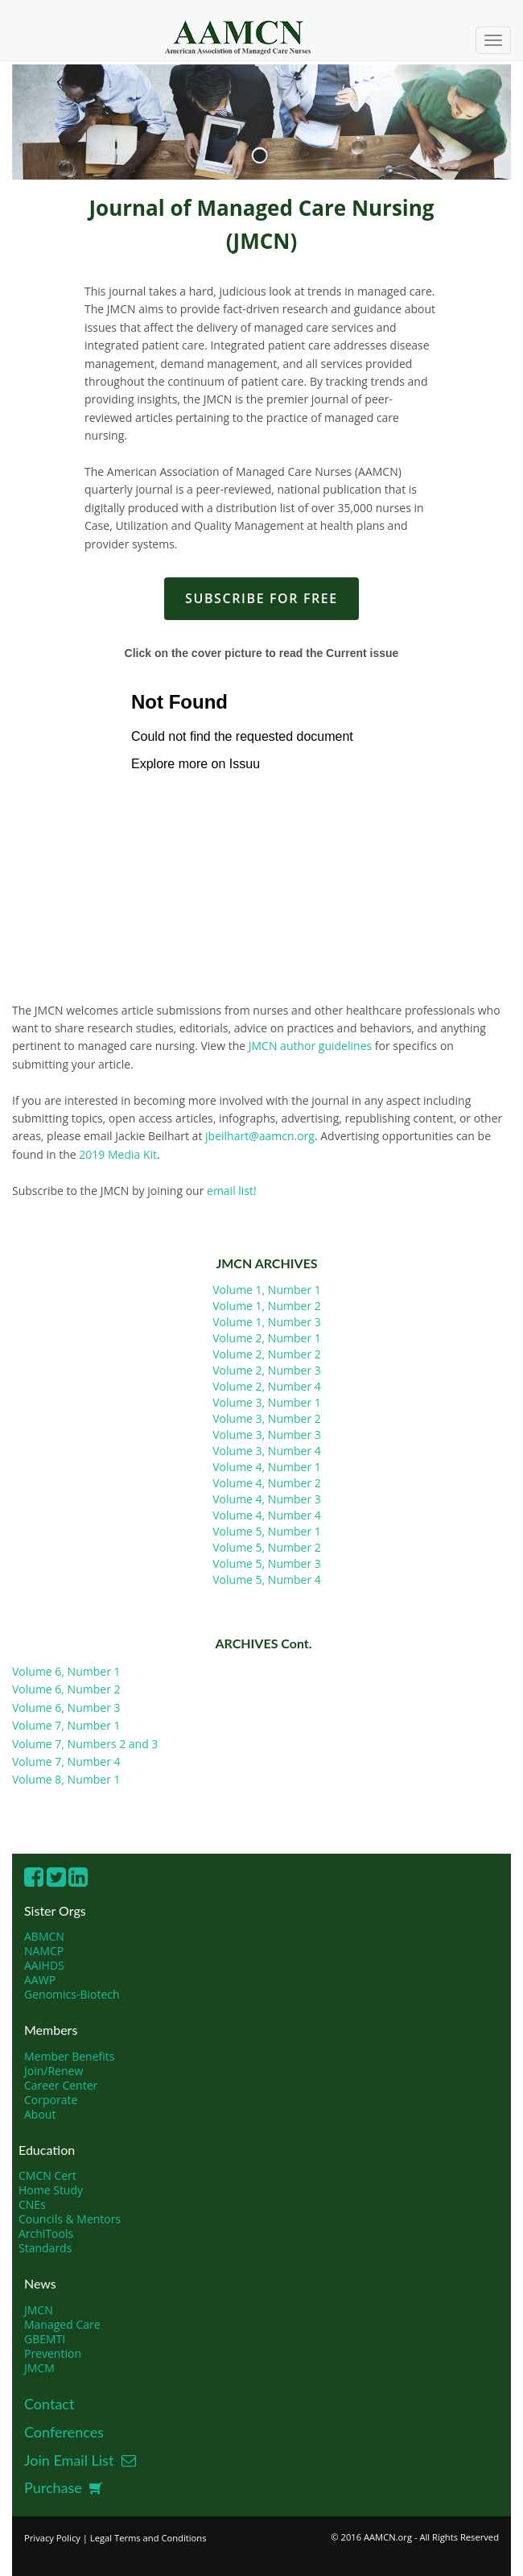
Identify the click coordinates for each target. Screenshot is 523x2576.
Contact (49, 2404)
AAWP (40, 1979)
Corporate (50, 2099)
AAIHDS (44, 1965)
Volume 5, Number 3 (266, 1563)
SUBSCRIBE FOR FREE (261, 598)
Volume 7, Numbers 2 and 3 (85, 1743)
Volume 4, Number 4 (266, 1515)
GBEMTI (44, 2339)
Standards (45, 2248)
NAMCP (44, 1950)
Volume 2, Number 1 (266, 1338)
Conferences (64, 2432)
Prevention (52, 2353)
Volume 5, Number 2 (266, 1547)
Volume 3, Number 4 (266, 1450)
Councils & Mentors (70, 2219)
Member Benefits (69, 2056)
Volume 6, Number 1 (66, 1671)
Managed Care (62, 2324)
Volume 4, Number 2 (266, 1483)
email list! (232, 1190)
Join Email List (80, 2460)
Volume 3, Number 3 (266, 1434)
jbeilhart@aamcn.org (260, 1135)
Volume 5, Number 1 (266, 1531)
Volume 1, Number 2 (266, 1305)
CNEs (32, 2204)
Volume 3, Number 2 (266, 1418)
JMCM (39, 2367)
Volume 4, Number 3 (266, 1499)
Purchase (63, 2487)
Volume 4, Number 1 (266, 1466)
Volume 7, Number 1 (66, 1725)
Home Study (51, 2190)
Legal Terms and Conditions (148, 2538)
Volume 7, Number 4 (66, 1761)
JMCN (38, 2310)
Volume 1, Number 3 (266, 1321)
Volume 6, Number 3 (66, 1707)
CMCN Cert (47, 2175)
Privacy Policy (52, 2538)
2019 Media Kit (116, 1154)
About (40, 2114)
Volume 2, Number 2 (266, 1354)
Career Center (60, 2085)
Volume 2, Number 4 (266, 1386)
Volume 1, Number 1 (266, 1289)
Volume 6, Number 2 (66, 1689)
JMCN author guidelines (308, 1045)
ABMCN (44, 1936)
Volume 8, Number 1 (66, 1779)
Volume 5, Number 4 (266, 1579)
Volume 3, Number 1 (266, 1402)
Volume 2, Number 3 (266, 1370)
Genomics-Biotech (72, 1994)
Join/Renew (53, 2070)
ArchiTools (46, 2233)
